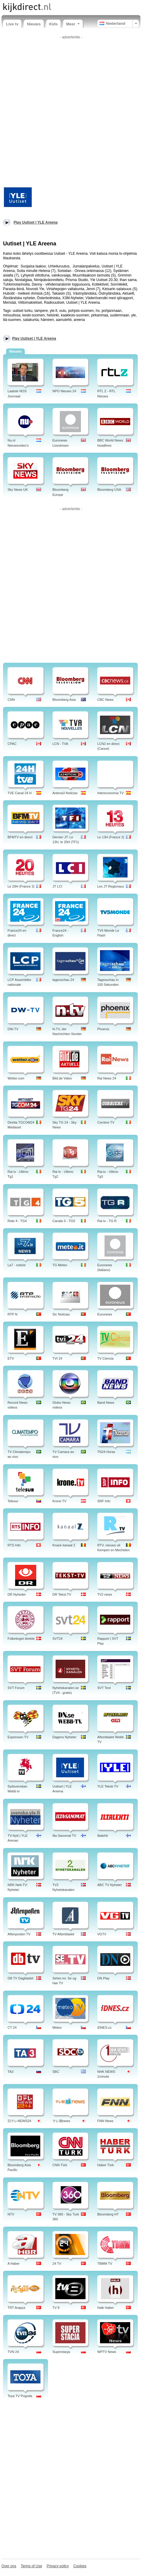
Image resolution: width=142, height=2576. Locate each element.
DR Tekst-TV (62, 1594)
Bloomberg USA (109, 489)
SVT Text (104, 1688)
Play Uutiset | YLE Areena (34, 338)
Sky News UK (18, 489)
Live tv (12, 24)
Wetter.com (16, 1078)
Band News (105, 1402)
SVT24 (58, 1638)
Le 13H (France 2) (110, 837)
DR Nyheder (17, 1594)
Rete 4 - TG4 (17, 1221)
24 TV (57, 2263)
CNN (11, 699)
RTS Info (14, 1545)
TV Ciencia (105, 1358)
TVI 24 (57, 1358)
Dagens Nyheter (65, 1737)
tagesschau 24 (63, 980)
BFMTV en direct (20, 837)
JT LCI (57, 886)
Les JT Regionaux (110, 886)
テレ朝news (61, 2121)
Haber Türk (105, 2165)
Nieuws (34, 24)
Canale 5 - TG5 (64, 1221)
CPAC (12, 744)
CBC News (105, 699)
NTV (11, 2214)
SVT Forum (16, 1688)
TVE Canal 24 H (19, 793)
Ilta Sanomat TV (64, 1835)
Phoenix (103, 1029)
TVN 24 (13, 2352)
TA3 (10, 2071)
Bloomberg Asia (64, 699)
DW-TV (13, 1029)
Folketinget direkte (21, 1638)
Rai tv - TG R (107, 1221)
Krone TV (59, 1501)
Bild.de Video (62, 1078)
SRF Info (103, 1501)
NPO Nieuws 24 (64, 391)
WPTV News (106, 2352)
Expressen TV (18, 1737)
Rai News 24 (106, 1078)
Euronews (104, 1314)
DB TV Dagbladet (20, 1978)
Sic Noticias (61, 1314)
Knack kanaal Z (64, 1545)
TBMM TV (104, 2263)
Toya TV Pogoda (20, 2396)
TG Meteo (60, 1265)
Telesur (13, 1501)
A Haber (14, 2263)
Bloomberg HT (108, 2214)
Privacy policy (58, 2566)
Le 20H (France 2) (21, 886)
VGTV (101, 1934)
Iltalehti (102, 1835)
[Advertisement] (71, 112)
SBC (56, 2071)
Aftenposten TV (19, 1934)
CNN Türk (60, 2165)
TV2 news (104, 1594)
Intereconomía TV (110, 793)
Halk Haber (105, 2307)
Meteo (57, 2027)
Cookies (79, 2566)
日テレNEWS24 (19, 2121)
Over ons (9, 2566)
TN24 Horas (106, 1452)
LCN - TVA (60, 744)
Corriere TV (106, 1122)
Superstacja (61, 2352)
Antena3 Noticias (65, 793)
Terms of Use (31, 2566)
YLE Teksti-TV (107, 1786)
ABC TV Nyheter (109, 1885)
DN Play (103, 1978)
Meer (73, 24)
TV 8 (56, 2307)
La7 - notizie (17, 1265)
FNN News (105, 2121)
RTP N (13, 1314)
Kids (53, 24)
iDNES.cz (104, 2027)
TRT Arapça (16, 2307)
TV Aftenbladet (63, 1934)
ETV (11, 1358)
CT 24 (12, 2027)
